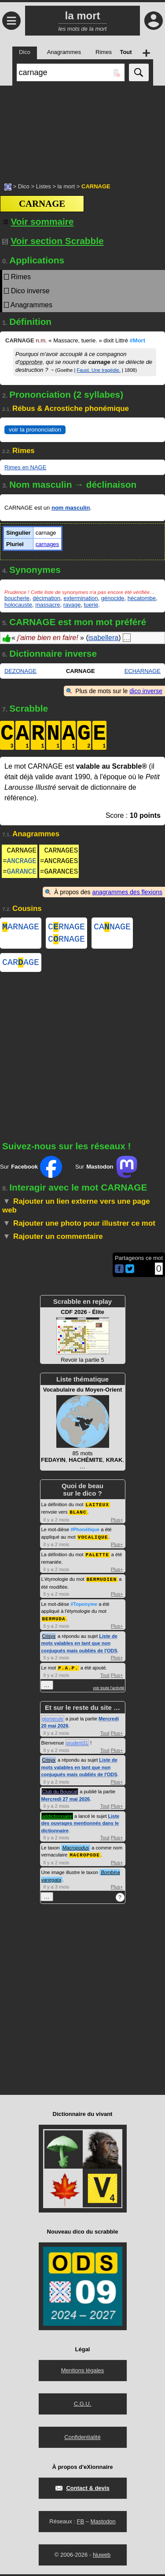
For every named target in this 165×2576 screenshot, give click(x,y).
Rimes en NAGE (25, 467)
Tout (105, 1677)
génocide (113, 598)
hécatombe (142, 598)
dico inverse (145, 690)
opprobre (31, 362)
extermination (80, 598)
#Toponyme (83, 1607)
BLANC (78, 1516)
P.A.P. (68, 1670)
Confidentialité (82, 2439)
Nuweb (101, 2556)
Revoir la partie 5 (83, 1341)
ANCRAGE (22, 861)
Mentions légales (82, 2372)
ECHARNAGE (143, 671)
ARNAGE (20, 928)
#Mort (137, 340)
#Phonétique (84, 1533)
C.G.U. (83, 2405)
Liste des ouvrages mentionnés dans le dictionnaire (80, 1825)
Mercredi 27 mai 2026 (65, 1801)
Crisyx (49, 1638)
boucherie (16, 598)
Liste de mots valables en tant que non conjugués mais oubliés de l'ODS (79, 1646)
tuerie (91, 604)
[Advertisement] (82, 129)
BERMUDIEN (102, 1582)
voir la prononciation (35, 429)
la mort (66, 186)
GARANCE (22, 872)
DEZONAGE (20, 671)
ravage (72, 604)
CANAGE (112, 928)
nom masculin (70, 507)
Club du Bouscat (60, 1793)
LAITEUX (97, 1509)
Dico (23, 186)
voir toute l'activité (108, 1690)
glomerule (52, 1720)
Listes (43, 186)
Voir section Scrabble (53, 241)
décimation (46, 598)
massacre (47, 604)
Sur (31, 1172)
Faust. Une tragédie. (99, 370)
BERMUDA (54, 1621)
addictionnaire (57, 1818)
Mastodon (103, 2523)
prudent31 (77, 1745)
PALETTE (97, 1558)
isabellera (103, 637)
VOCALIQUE (93, 1541)
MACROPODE (84, 1856)
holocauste (18, 604)
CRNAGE (66, 928)
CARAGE (20, 967)
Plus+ (117, 1524)
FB (80, 2523)
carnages (47, 544)
